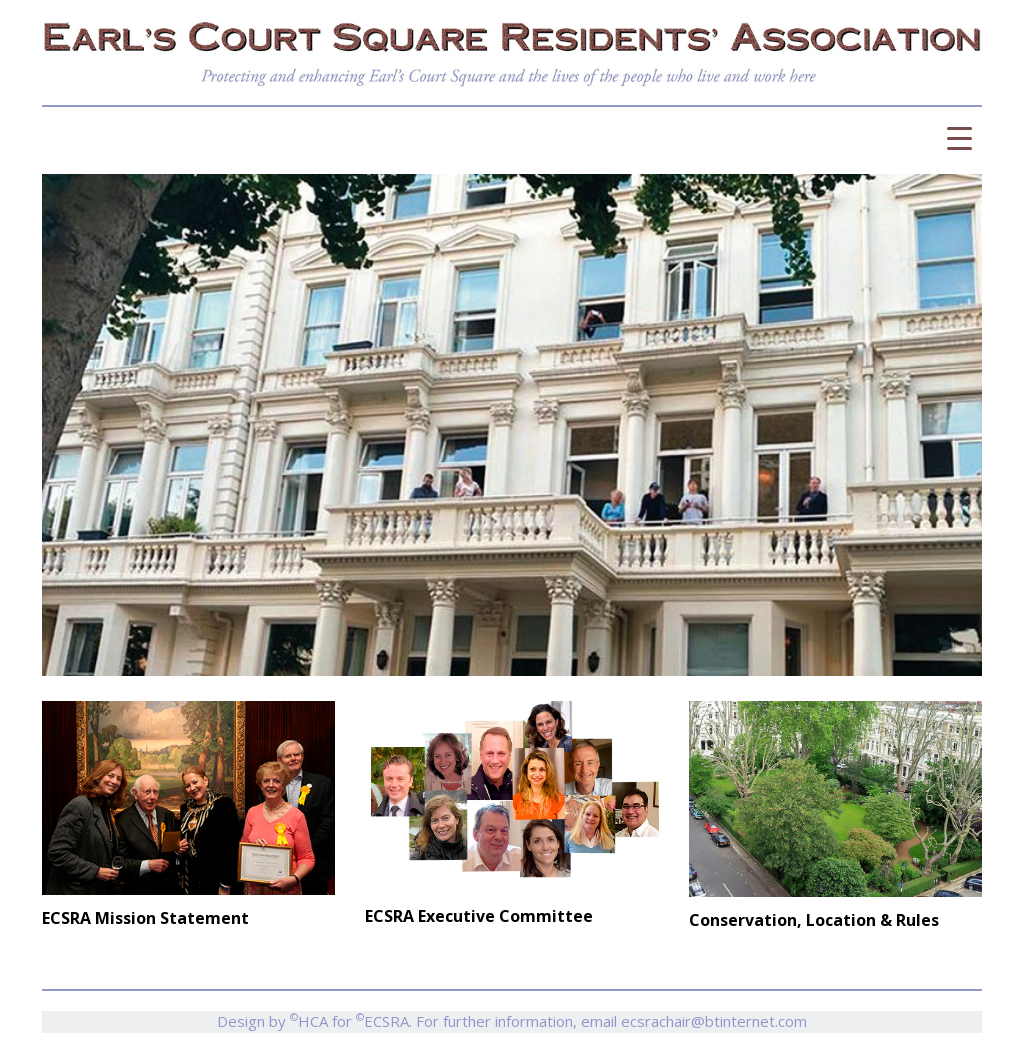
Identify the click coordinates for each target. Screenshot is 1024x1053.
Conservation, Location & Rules (814, 920)
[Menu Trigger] (959, 138)
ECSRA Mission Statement (145, 918)
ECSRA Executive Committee (479, 916)
